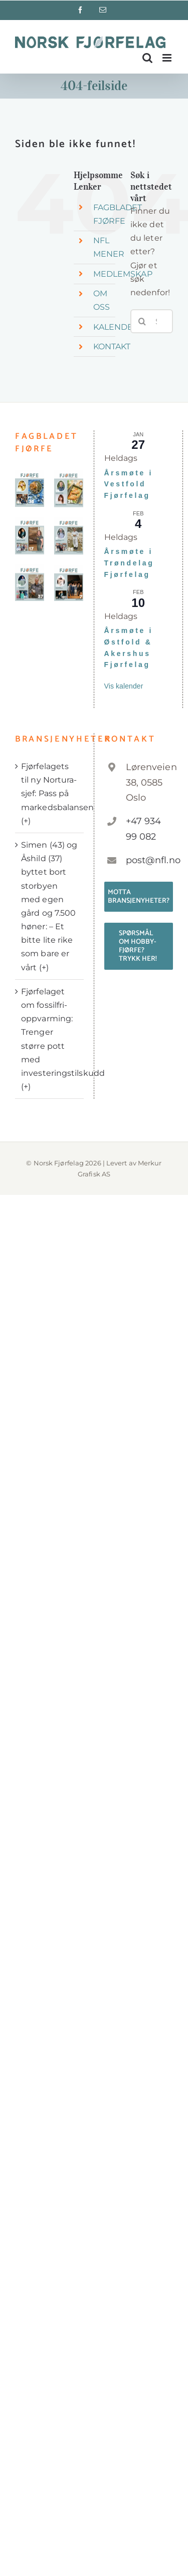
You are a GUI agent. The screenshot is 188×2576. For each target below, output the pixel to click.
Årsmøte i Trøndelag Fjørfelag (129, 562)
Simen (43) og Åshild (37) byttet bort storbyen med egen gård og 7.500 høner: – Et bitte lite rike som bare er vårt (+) (49, 906)
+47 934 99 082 (143, 829)
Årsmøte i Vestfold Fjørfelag (128, 484)
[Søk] (142, 321)
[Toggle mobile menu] (167, 58)
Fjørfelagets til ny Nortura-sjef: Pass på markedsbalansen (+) (50, 794)
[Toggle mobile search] (147, 58)
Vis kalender (123, 686)
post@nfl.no (149, 860)
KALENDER (116, 327)
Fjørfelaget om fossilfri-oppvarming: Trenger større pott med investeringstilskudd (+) (50, 1039)
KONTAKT (112, 346)
